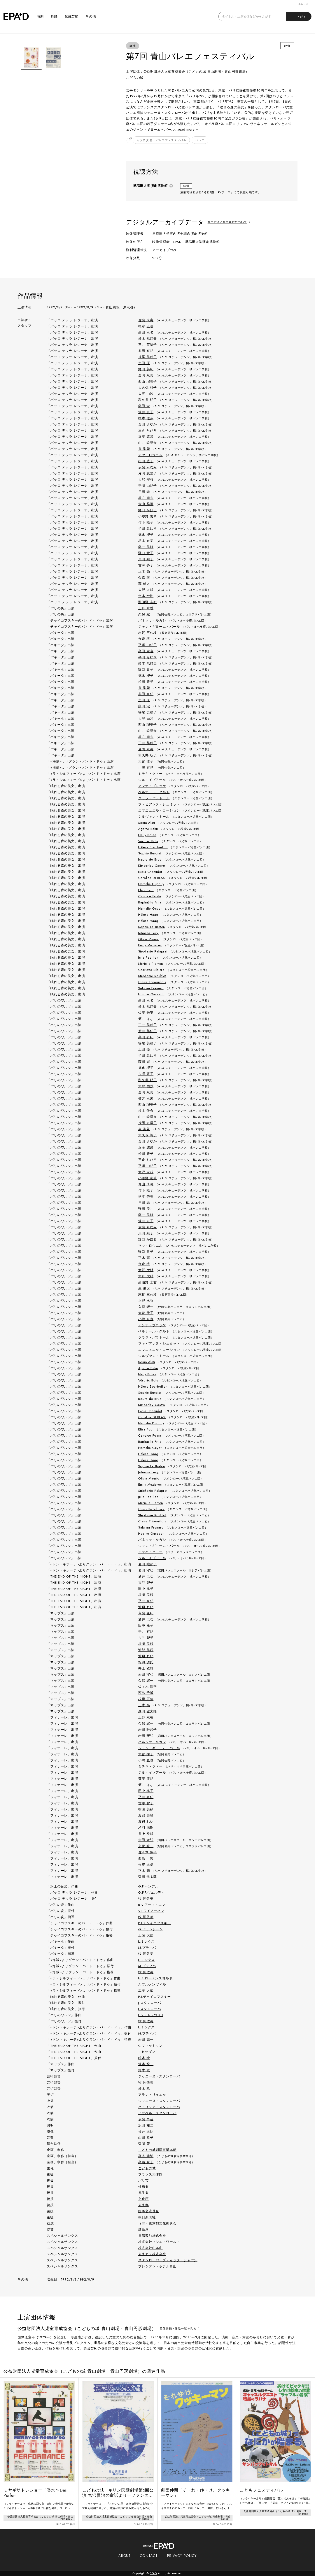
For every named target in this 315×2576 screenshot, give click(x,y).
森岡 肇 (144, 2143)
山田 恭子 (146, 2137)
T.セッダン (146, 2051)
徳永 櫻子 (146, 534)
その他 (91, 16)
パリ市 (143, 2180)
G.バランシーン (150, 1929)
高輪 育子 (146, 2162)
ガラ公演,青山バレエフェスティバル (161, 140)
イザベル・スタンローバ (157, 2113)
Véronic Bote (148, 841)
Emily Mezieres (150, 945)
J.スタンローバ (149, 2002)
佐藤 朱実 (146, 320)
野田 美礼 (146, 369)
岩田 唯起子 (147, 1564)
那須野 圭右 (147, 602)
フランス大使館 (150, 2174)
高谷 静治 (146, 2156)
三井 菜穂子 (147, 344)
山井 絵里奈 (147, 442)
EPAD (153, 2573)
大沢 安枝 (146, 479)
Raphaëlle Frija (149, 902)
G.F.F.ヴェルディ (151, 1892)
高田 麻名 (146, 332)
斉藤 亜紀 (146, 1613)
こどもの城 (147, 2168)
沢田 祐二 (146, 2125)
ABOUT (124, 2555)
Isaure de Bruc (149, 859)
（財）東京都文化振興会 (157, 2223)
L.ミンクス (146, 1941)
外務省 (143, 2186)
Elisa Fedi (146, 890)
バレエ (200, 140)
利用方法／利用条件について (229, 222)
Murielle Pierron (150, 963)
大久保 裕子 (147, 387)
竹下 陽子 (146, 522)
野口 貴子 (146, 553)
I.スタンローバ (149, 2009)
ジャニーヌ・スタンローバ (159, 2076)
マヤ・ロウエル (150, 455)
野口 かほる (147, 510)
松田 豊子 (146, 461)
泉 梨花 (144, 448)
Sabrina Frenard (151, 988)
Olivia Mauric (148, 939)
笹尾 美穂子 (147, 357)
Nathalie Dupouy (151, 884)
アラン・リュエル (152, 2094)
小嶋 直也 (146, 767)
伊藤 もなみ (147, 467)
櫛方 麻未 (146, 498)
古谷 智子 (146, 1582)
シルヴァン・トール (154, 816)
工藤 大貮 (146, 1935)
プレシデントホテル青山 (157, 2266)
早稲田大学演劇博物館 (150, 185)
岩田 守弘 (146, 1570)
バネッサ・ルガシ (152, 620)
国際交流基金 (148, 2211)
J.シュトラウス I (150, 2015)
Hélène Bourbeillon (153, 847)
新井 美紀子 (147, 1031)
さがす (299, 16)
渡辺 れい (146, 1607)
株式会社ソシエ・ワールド (159, 2241)
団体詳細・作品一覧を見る (179, 2328)
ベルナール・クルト (154, 792)
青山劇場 (113, 307)
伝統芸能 (72, 16)
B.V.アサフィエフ (151, 1904)
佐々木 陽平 (147, 1686)
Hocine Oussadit (151, 994)
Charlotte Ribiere (151, 969)
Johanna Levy (148, 933)
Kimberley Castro (151, 865)
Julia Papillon (148, 957)
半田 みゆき (147, 528)
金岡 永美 (146, 375)
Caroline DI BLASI (152, 877)
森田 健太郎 (147, 1711)
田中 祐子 (146, 1588)
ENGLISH (305, 4)
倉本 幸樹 (146, 596)
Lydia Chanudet (150, 871)
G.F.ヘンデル (148, 1886)
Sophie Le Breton (151, 926)
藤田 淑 (144, 406)
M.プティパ (147, 1947)
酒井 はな (146, 1018)
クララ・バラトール (154, 798)
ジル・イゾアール (152, 779)
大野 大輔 (146, 589)
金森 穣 (144, 577)
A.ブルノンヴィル (152, 1984)
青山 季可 (146, 504)
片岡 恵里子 (147, 473)
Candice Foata (149, 896)
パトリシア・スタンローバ (159, 2107)
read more (188, 129)
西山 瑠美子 (147, 381)
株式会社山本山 (150, 2248)
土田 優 (144, 363)
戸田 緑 (144, 491)
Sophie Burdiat (149, 853)
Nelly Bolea (147, 835)
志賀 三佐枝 (147, 632)
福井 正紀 (146, 2131)
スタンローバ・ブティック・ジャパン (167, 2260)
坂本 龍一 (146, 2064)
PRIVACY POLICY (182, 2555)
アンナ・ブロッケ (152, 786)
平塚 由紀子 (147, 485)
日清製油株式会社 (152, 2235)
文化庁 (143, 2198)
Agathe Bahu (148, 828)
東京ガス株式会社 (152, 2254)
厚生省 (143, 2192)
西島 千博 (146, 1692)
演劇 (40, 16)
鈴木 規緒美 (147, 338)
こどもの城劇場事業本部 (157, 2149)
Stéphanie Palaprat (152, 951)
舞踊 (54, 16)
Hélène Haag (148, 914)
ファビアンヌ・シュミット (159, 804)
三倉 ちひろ (147, 430)
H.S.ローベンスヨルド (155, 1978)
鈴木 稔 (144, 2058)
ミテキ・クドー (150, 773)
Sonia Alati (146, 822)
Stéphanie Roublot (152, 975)
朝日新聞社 (147, 2217)
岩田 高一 (146, 2039)
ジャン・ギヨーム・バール (159, 626)
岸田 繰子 (146, 559)
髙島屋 (143, 2229)
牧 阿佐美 (146, 1898)
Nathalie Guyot (150, 908)
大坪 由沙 (146, 393)
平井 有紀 (146, 1601)
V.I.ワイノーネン (151, 1910)
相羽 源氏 (146, 1662)
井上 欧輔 (146, 1668)
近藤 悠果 (146, 436)
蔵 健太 (144, 583)
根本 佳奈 (146, 418)
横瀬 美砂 (146, 1594)
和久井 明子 (147, 399)
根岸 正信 (146, 326)
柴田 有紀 (146, 350)
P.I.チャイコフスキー (154, 1923)
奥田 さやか (147, 424)
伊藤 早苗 (146, 2119)
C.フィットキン (150, 2045)
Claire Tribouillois (152, 982)
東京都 (143, 2205)
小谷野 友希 (147, 516)
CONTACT (149, 2555)
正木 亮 (144, 571)
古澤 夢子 (146, 565)
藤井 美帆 (146, 547)
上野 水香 (146, 608)
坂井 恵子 (146, 412)
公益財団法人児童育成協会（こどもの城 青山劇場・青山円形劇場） (196, 71)
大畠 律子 (146, 761)
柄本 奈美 (146, 540)
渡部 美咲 (146, 1650)
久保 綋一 (146, 614)
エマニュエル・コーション (159, 810)
